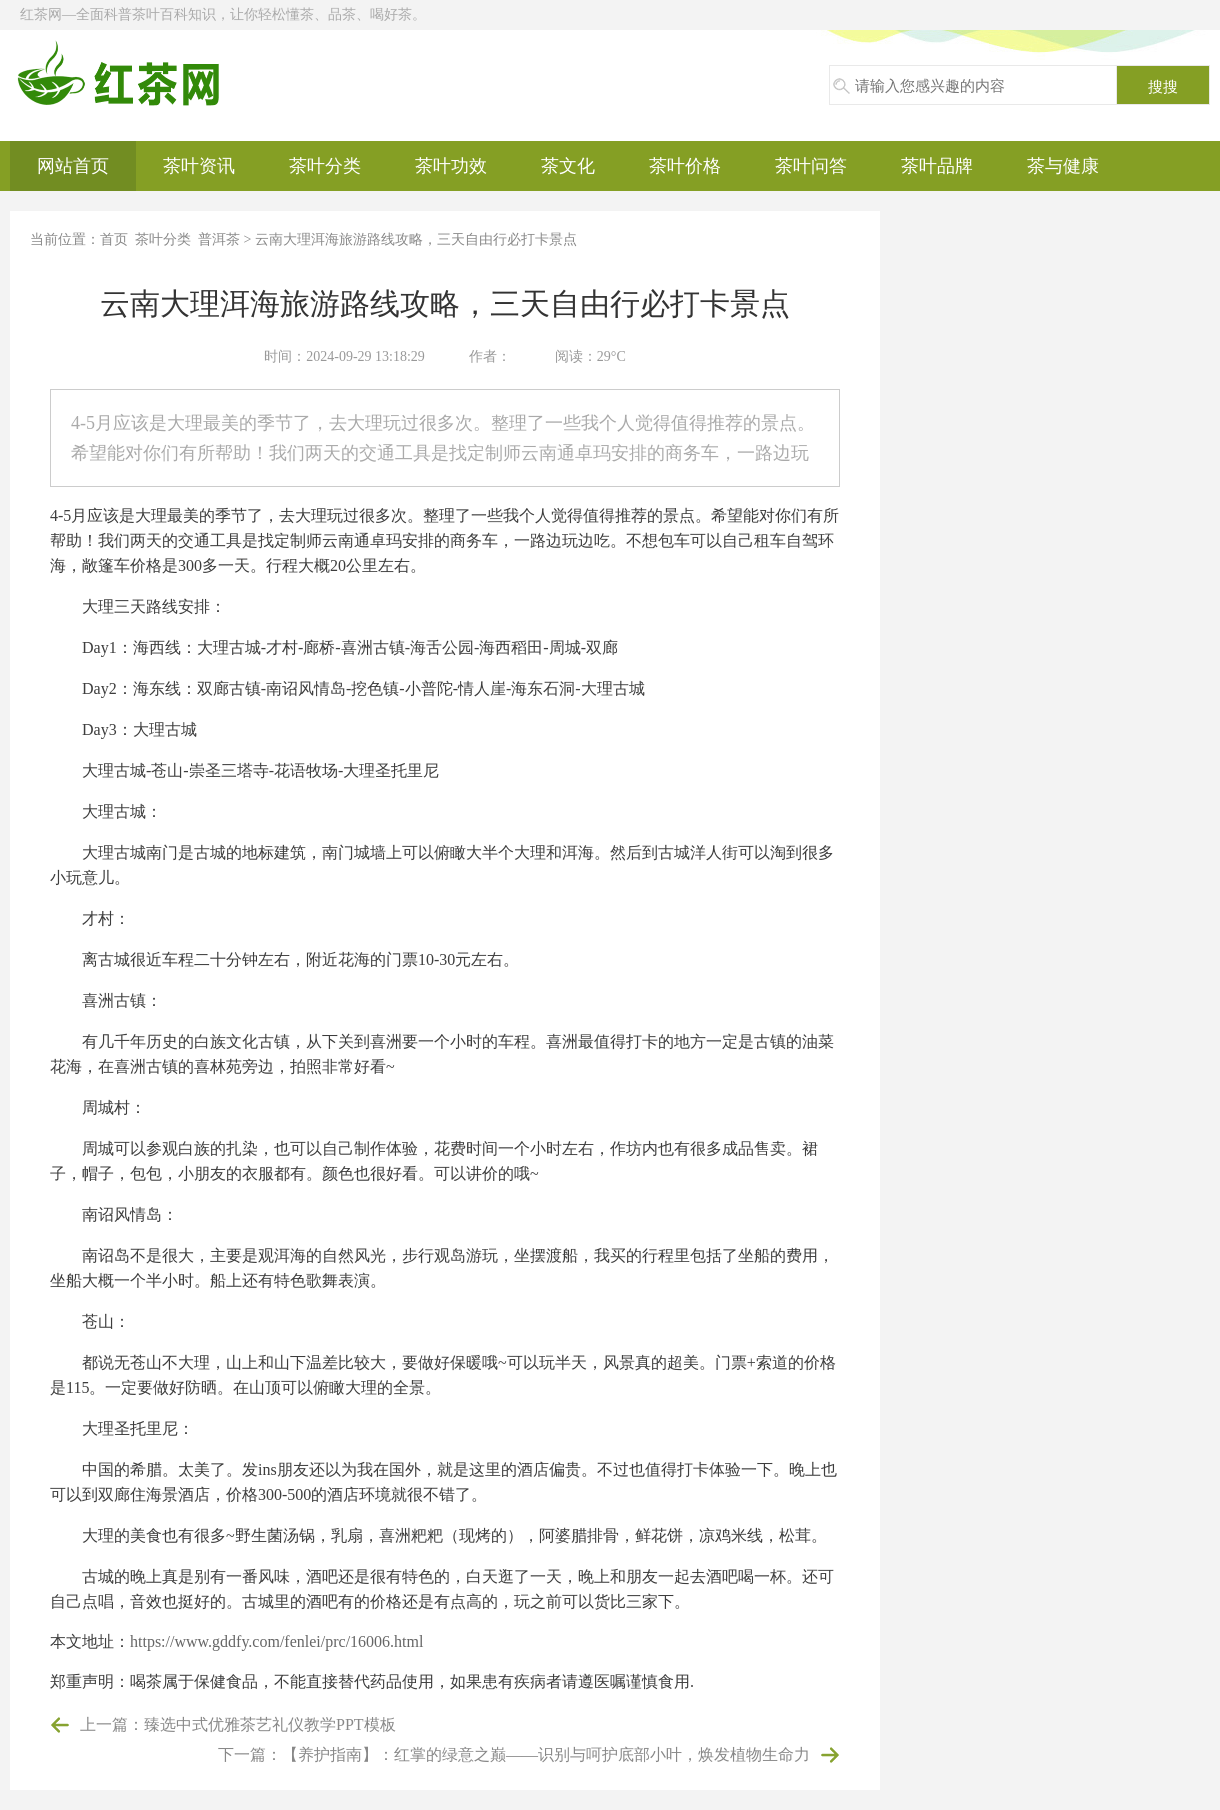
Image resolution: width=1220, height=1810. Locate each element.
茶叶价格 (685, 166)
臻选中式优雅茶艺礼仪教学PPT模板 (270, 1724)
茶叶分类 (325, 166)
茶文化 (568, 166)
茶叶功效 (451, 166)
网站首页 (73, 166)
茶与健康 (1063, 166)
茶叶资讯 (199, 166)
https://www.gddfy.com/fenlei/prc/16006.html (276, 1641)
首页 (114, 239)
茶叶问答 (811, 166)
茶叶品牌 (937, 166)
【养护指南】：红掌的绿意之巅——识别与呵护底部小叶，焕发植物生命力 (546, 1754)
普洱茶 (219, 239)
